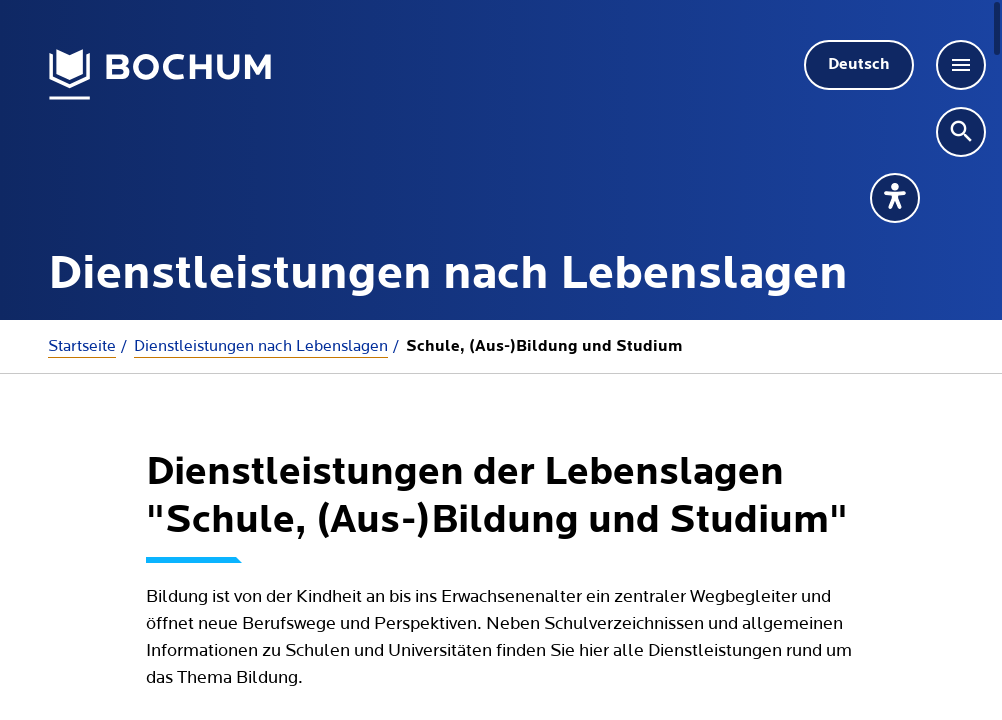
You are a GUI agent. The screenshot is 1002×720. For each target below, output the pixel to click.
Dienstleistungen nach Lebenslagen (261, 346)
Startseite (82, 346)
